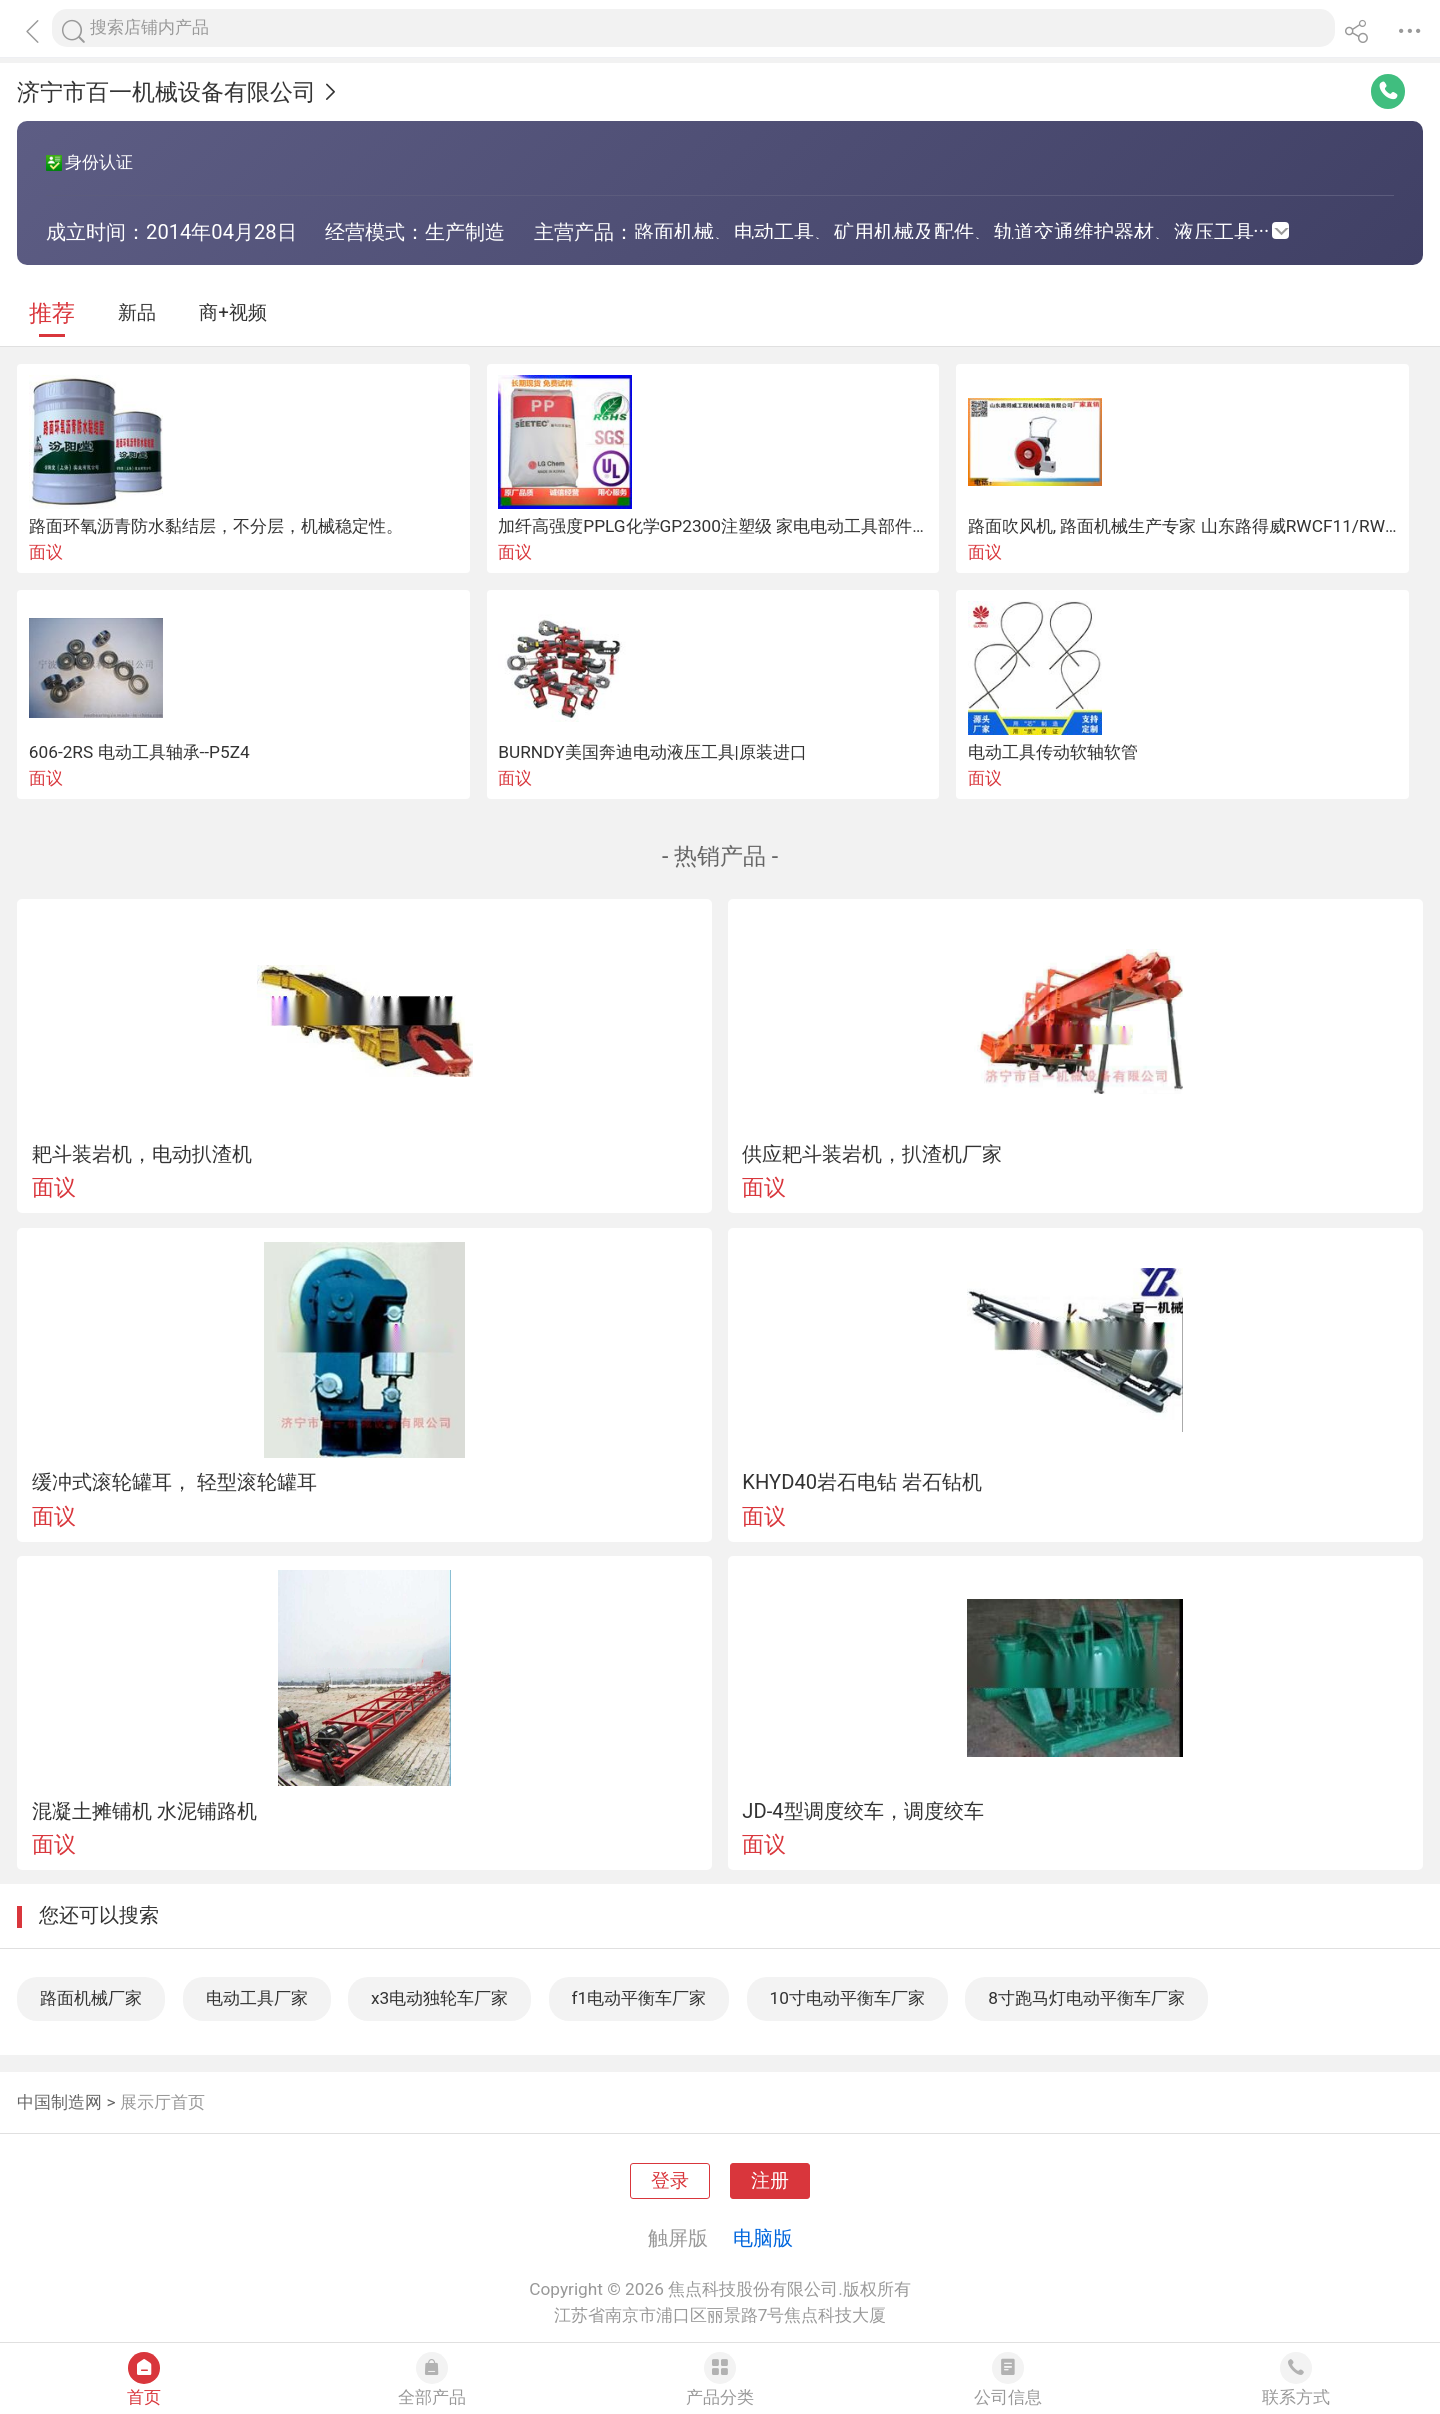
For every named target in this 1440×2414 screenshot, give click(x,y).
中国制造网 (59, 2102)
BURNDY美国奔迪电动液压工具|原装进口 (652, 752)
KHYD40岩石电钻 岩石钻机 (862, 1482)
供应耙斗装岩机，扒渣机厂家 (872, 1154)
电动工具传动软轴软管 (1053, 752)
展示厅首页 (162, 2102)
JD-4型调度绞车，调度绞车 (862, 1811)
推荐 (52, 313)
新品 (137, 313)
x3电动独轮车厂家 (439, 1998)
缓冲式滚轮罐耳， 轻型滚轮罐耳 (174, 1482)
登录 (670, 2181)
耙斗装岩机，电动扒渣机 (142, 1154)
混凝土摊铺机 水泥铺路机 (144, 1811)
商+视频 (233, 313)
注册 (770, 2181)
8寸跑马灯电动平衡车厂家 (1086, 1998)
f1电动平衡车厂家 (639, 1998)
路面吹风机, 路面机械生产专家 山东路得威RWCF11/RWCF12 (1196, 526)
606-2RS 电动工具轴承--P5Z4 (139, 752)
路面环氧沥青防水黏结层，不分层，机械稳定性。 (216, 526)
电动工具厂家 (257, 1998)
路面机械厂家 (91, 1998)
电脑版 (763, 2238)
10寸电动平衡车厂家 (847, 1998)
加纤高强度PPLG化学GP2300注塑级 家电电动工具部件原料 (722, 526)
